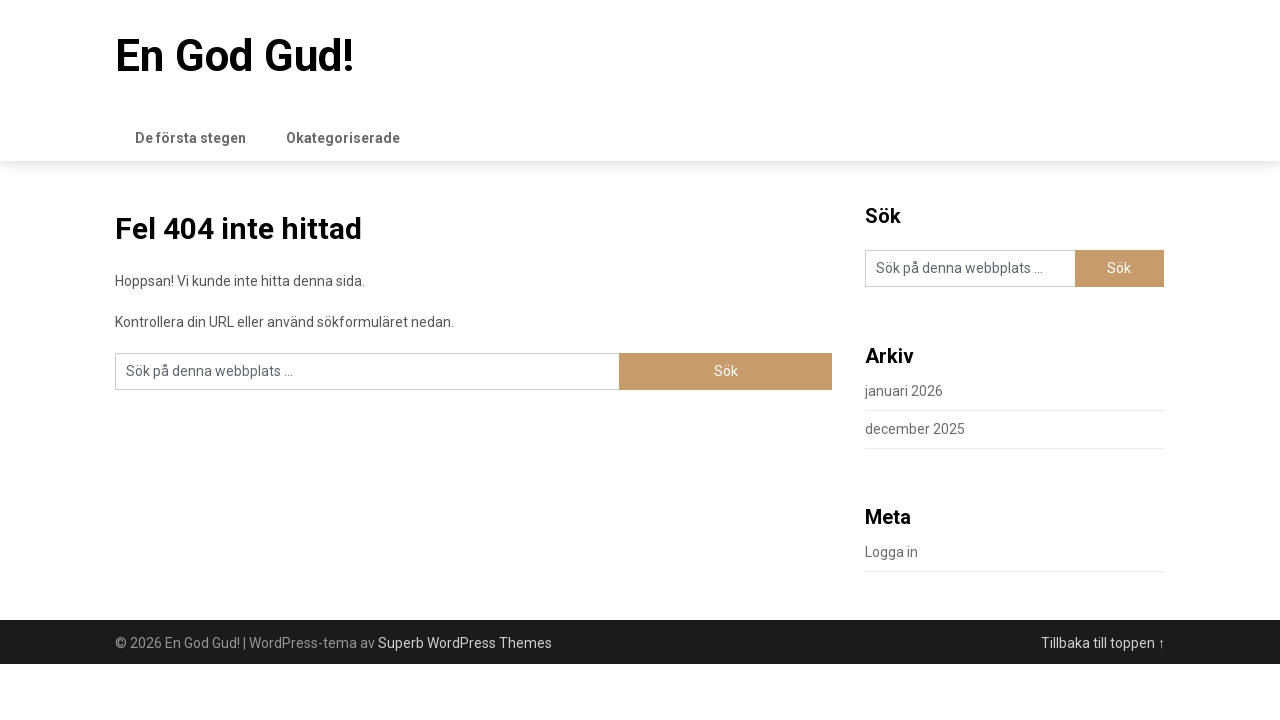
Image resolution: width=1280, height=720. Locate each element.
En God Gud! (234, 56)
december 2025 (915, 429)
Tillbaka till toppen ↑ (1103, 643)
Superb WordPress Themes (465, 643)
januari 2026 (904, 391)
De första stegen (190, 138)
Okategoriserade (343, 138)
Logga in (891, 552)
